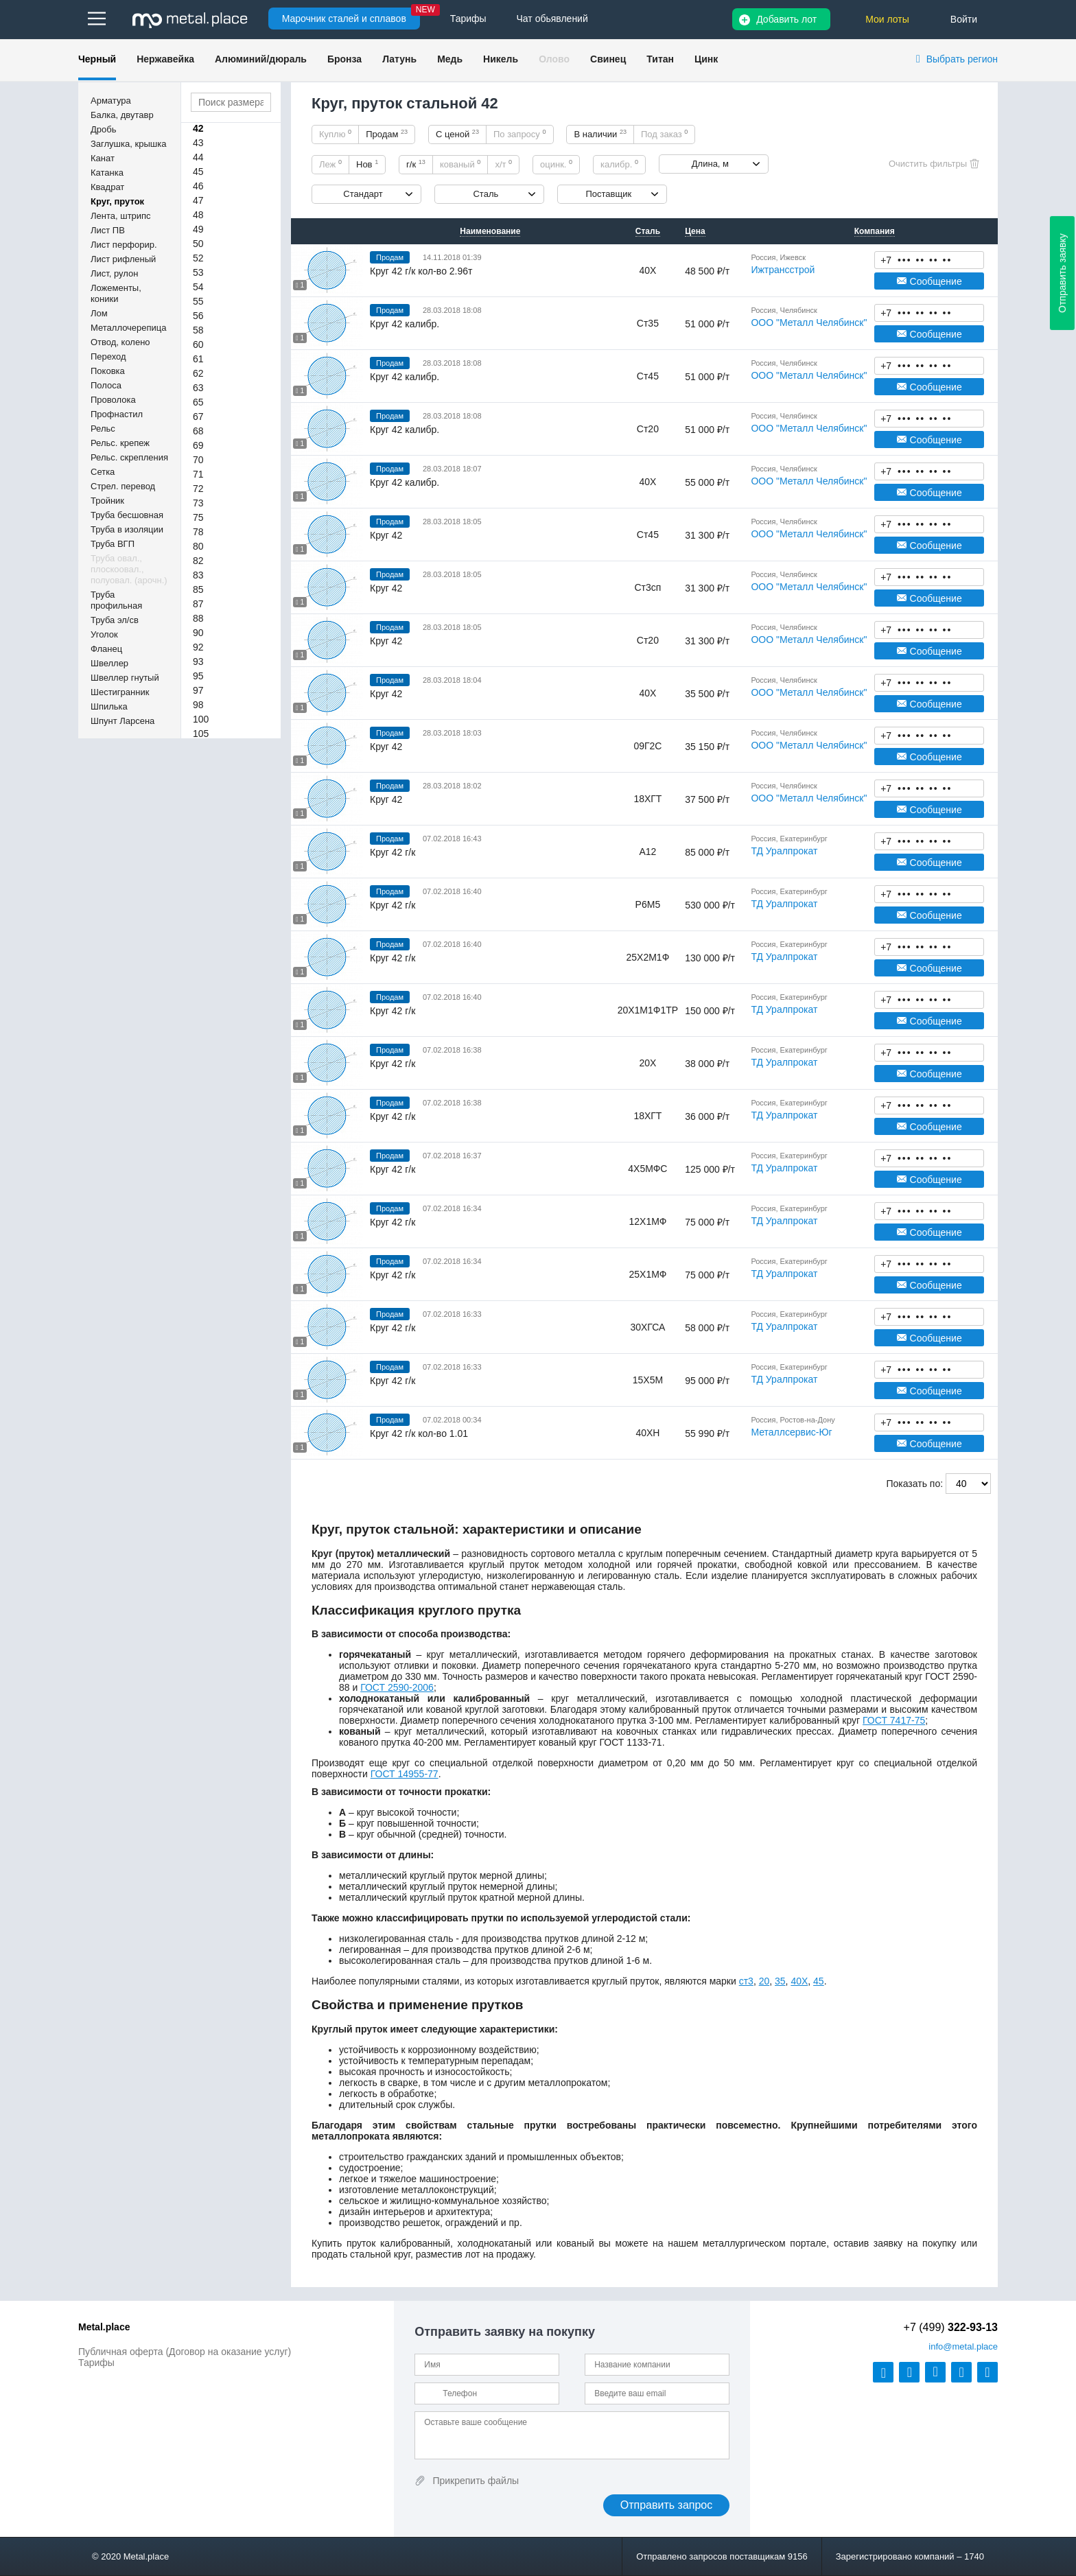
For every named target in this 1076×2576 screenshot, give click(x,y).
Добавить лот (786, 19)
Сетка (103, 472)
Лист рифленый (123, 259)
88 (198, 618)
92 (198, 647)
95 (198, 675)
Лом (99, 313)
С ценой (457, 133)
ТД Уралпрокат (784, 850)
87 (198, 603)
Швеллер (109, 663)
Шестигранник (120, 692)
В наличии (600, 133)
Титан (660, 59)
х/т (503, 164)
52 (198, 258)
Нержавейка (165, 59)
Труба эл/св (115, 620)
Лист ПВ (108, 230)
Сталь (485, 194)
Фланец (106, 649)
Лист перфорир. (124, 244)
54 (198, 286)
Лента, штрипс (121, 216)
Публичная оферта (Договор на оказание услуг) (184, 2351)
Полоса (106, 385)
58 (198, 330)
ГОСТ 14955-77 (404, 1773)
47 (198, 200)
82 (198, 560)
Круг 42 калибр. (404, 323)
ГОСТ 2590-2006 (397, 1687)
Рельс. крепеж (120, 443)
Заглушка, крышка (128, 144)
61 (198, 358)
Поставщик (608, 194)
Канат (103, 158)
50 (198, 243)
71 (198, 474)
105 (201, 733)
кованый (460, 164)
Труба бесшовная (127, 515)
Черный (97, 59)
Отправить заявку (1062, 273)
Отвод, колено (120, 342)
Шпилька (109, 706)
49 (198, 229)
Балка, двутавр (122, 115)
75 (198, 517)
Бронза (344, 59)
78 (198, 531)
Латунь (399, 59)
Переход (108, 356)
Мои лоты (887, 19)
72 (198, 488)
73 (198, 502)
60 (198, 344)
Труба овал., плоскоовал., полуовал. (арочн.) (129, 569)
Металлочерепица (129, 328)
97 (198, 690)
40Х (799, 1981)
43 (198, 142)
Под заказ (664, 133)
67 (198, 416)
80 (198, 546)
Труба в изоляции (127, 529)
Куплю (335, 133)
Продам (387, 133)
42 (198, 128)
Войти (963, 19)
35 (780, 1981)
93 (198, 661)
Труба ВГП (112, 544)
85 (198, 589)
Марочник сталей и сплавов (344, 18)
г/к (415, 164)
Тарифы (96, 2362)
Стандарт (362, 194)
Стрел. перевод (123, 486)
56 (198, 315)
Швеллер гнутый (125, 677)
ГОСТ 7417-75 (894, 1720)
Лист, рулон (114, 273)
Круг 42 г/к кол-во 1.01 (419, 1433)
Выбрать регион (962, 59)
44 (198, 157)
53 (198, 272)
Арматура (111, 100)
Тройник (107, 500)
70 (198, 459)
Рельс (103, 428)
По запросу (519, 133)
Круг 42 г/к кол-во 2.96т (421, 271)
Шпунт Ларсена (122, 721)
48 (198, 214)
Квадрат (107, 187)
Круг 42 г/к (392, 852)
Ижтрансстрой (783, 269)
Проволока (113, 400)
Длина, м (710, 164)
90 (198, 632)
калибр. (619, 164)
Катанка (107, 172)
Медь (450, 59)
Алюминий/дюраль (261, 59)
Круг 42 (386, 535)
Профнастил (117, 414)
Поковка (108, 371)
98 (198, 704)
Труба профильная (116, 600)
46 (198, 185)
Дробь (103, 129)
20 (764, 1981)
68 (198, 430)
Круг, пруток (117, 201)
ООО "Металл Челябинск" (809, 322)
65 (198, 402)
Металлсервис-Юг (791, 1432)
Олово (554, 59)
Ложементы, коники (116, 293)
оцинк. (556, 164)
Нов (367, 164)
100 (201, 719)
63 (198, 387)
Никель (500, 59)
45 (198, 171)
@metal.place (963, 2346)
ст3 (746, 1981)
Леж (330, 164)
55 (198, 301)
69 (198, 445)
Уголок (104, 634)
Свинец (608, 59)
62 (198, 373)
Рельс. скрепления (129, 457)
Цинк (706, 59)
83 (198, 575)
